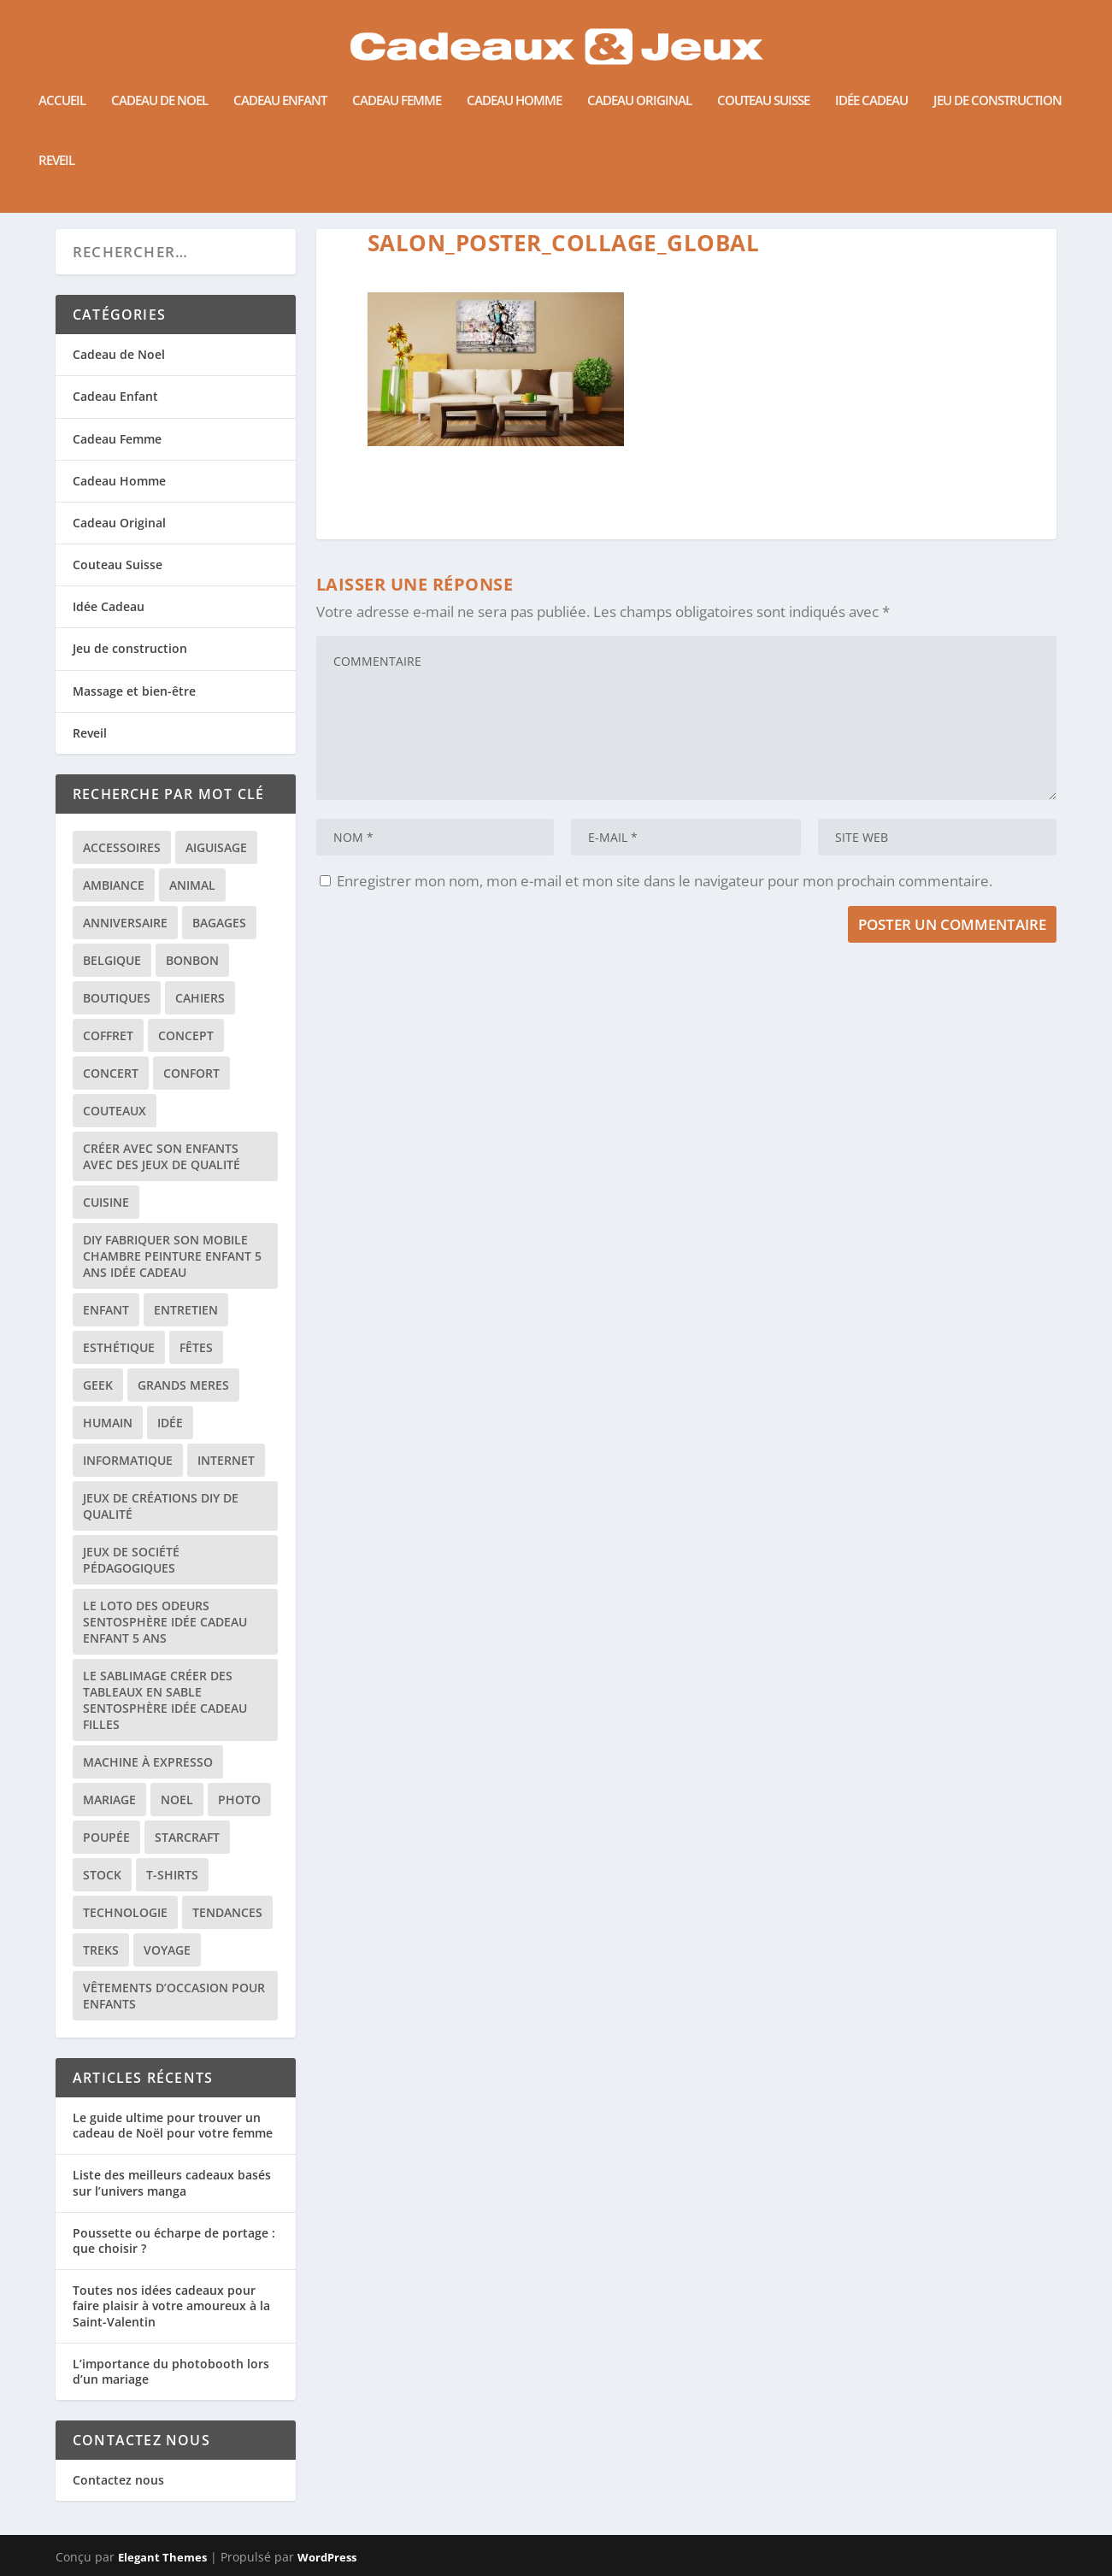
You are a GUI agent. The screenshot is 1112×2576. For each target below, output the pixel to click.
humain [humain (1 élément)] (107, 1422)
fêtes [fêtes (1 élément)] (196, 1346)
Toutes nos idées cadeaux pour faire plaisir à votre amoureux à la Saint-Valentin (171, 2304)
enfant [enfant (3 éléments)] (106, 1309)
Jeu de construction (997, 82)
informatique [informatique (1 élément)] (128, 1459)
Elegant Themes (162, 2556)
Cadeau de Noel (159, 82)
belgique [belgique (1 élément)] (112, 959)
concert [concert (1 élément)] (110, 1072)
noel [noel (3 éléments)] (177, 1799)
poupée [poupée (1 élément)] (106, 1836)
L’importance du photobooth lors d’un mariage (171, 2370)
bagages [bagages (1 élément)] (219, 922)
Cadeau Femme (396, 82)
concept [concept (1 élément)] (186, 1034)
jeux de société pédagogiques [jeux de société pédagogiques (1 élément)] (131, 1559)
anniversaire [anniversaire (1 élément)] (125, 922)
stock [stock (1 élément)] (102, 1874)
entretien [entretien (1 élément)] (186, 1309)
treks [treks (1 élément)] (101, 1949)
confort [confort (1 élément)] (191, 1072)
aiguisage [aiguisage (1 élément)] (216, 846)
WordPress (326, 2556)
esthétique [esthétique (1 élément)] (119, 1346)
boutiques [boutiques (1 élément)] (116, 997)
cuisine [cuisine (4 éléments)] (106, 1201)
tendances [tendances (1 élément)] (227, 1911)
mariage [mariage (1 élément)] (109, 1799)
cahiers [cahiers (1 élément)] (200, 997)
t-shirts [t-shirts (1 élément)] (172, 1874)
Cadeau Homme (514, 82)
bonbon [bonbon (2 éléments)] (192, 959)
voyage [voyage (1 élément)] (167, 1949)
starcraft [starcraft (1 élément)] (187, 1836)
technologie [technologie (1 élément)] (125, 1911)
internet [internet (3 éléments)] (226, 1459)
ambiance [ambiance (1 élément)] (113, 884)
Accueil (61, 82)
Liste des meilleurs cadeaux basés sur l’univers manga (172, 2181)
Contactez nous (118, 2479)
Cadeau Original (639, 82)
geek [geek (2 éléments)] (98, 1384)
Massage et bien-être (134, 689)
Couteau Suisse (763, 82)
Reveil (56, 142)
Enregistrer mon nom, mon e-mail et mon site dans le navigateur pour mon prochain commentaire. (664, 880)
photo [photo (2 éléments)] (239, 1799)
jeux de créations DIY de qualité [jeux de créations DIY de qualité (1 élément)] (160, 1505)
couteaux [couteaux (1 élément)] (114, 1110)
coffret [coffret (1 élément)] (108, 1034)
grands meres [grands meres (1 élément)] (183, 1384)
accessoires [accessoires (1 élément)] (122, 846)
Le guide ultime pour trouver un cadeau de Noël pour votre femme (173, 2124)
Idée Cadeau (871, 82)
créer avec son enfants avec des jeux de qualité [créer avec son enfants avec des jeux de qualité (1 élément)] (161, 1155)
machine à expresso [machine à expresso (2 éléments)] (148, 1761)
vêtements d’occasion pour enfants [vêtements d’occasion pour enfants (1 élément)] (174, 1995)
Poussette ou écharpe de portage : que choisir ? (174, 2239)
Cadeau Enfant (280, 82)
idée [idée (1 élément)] (170, 1422)
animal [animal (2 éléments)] (192, 884)
